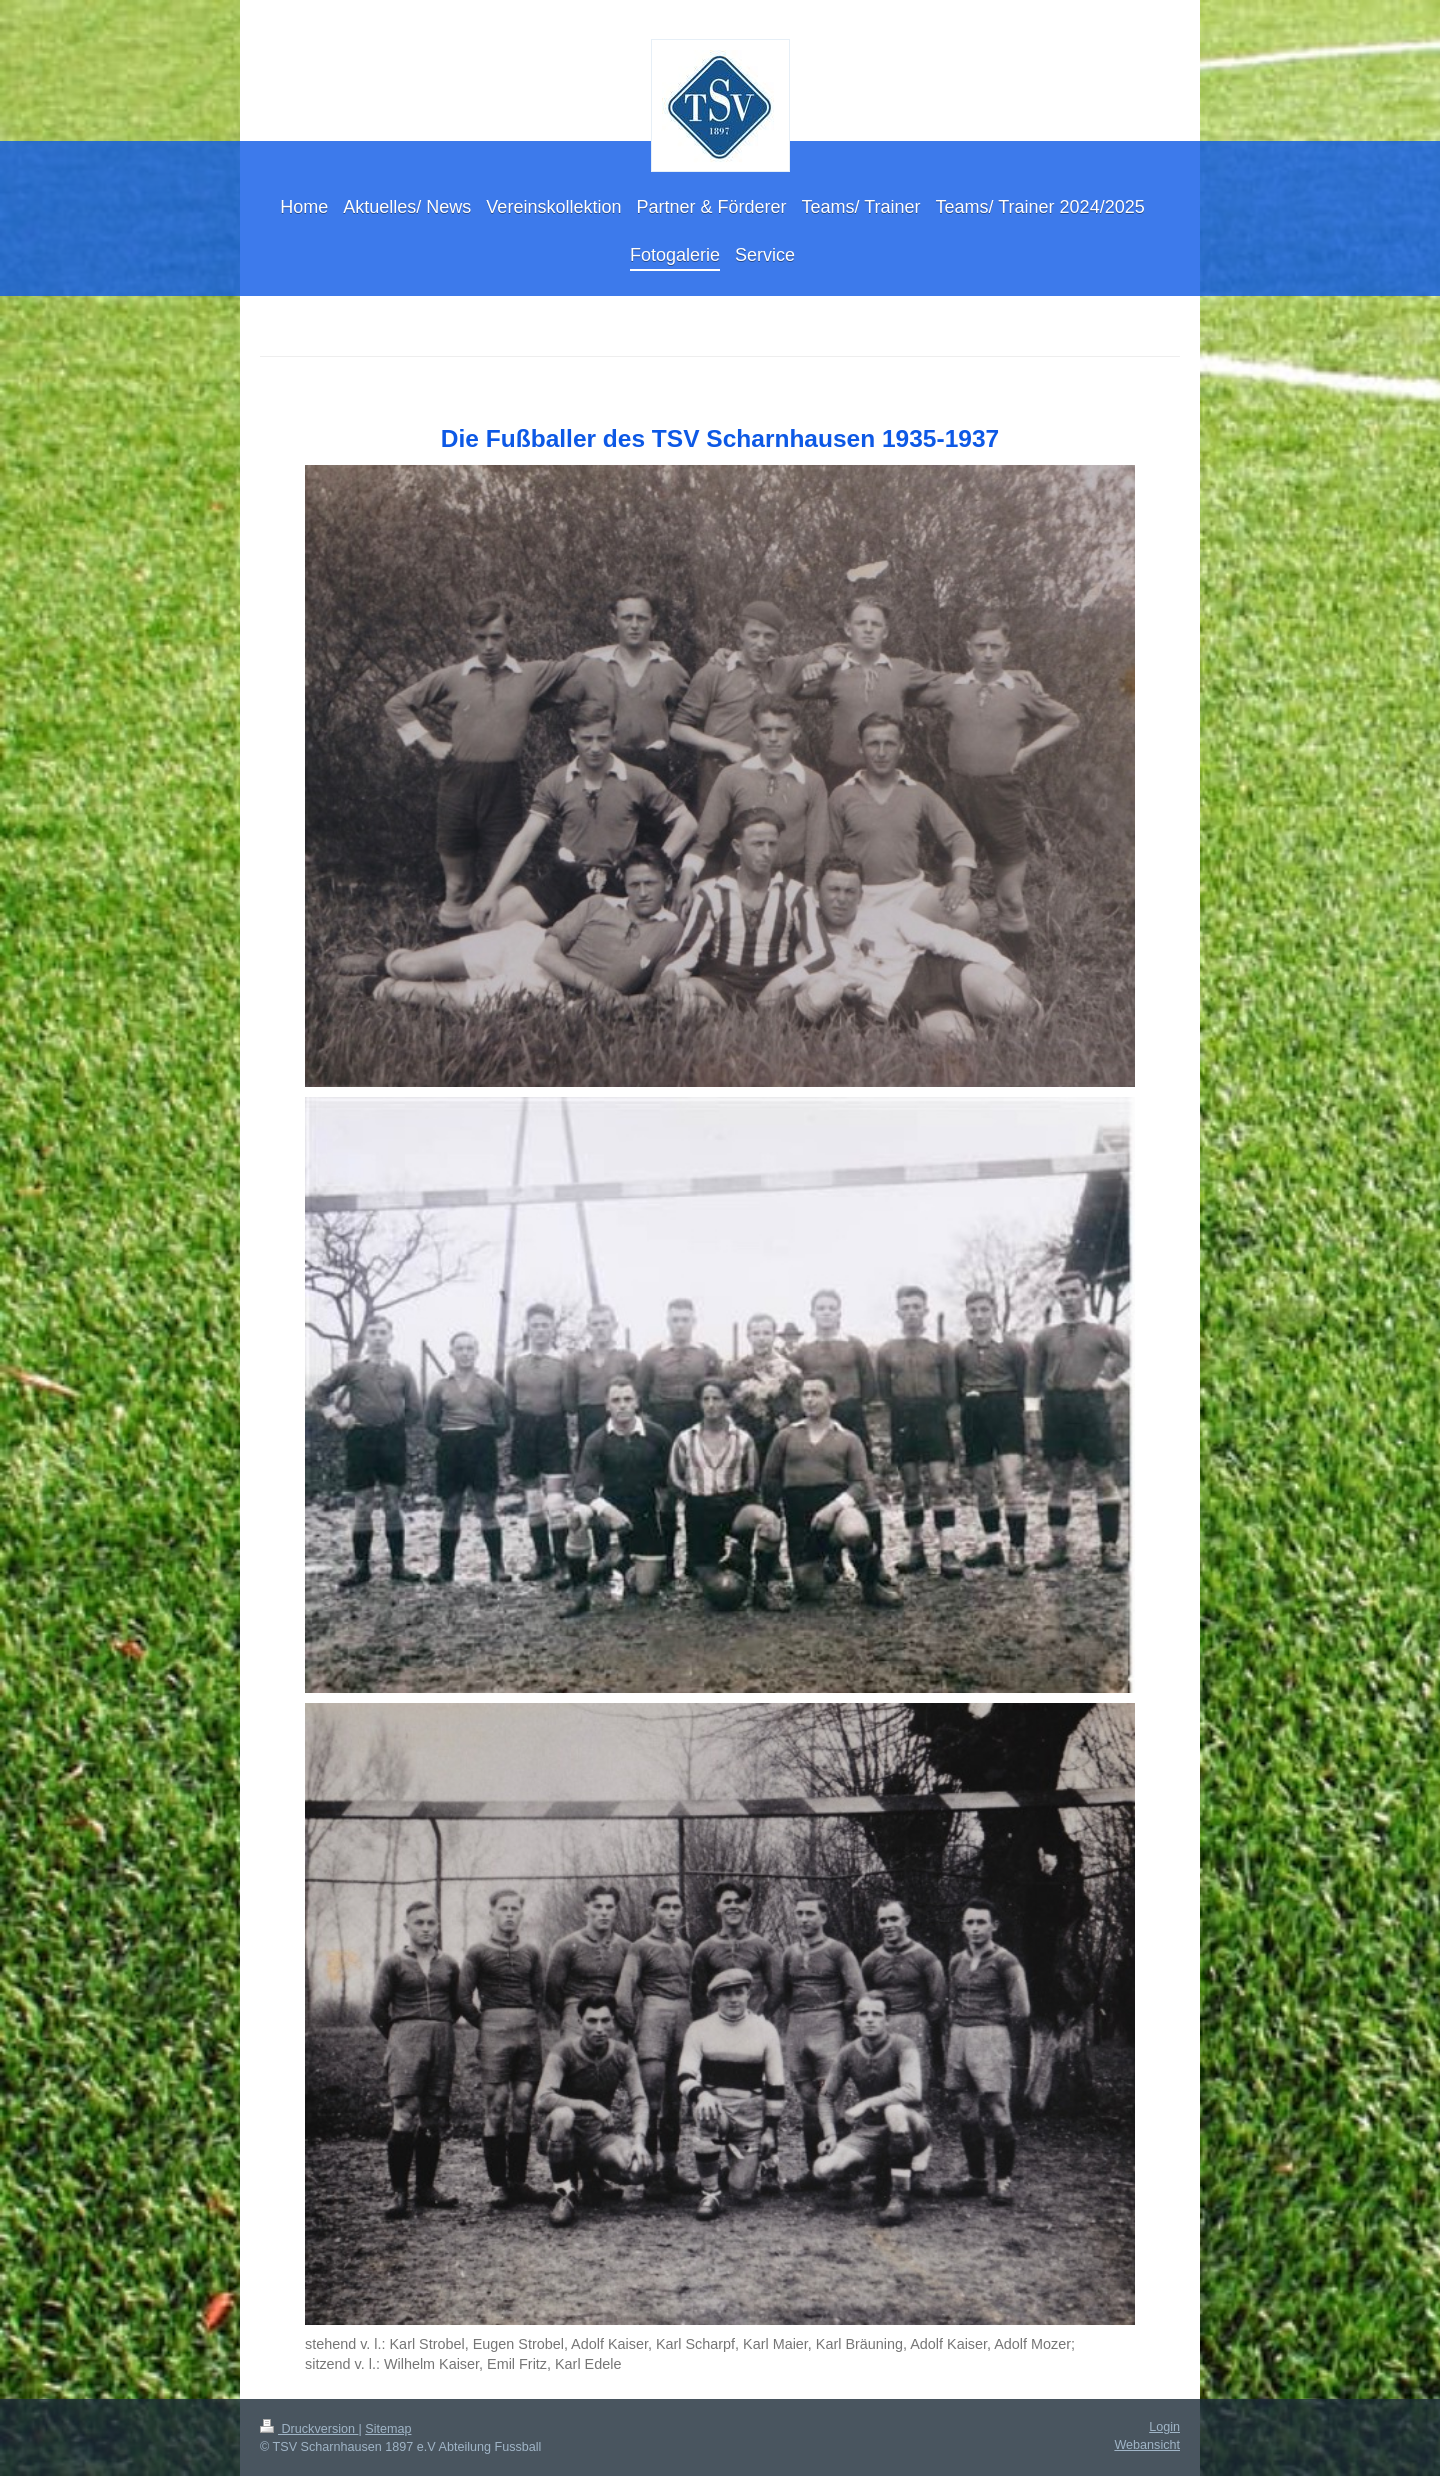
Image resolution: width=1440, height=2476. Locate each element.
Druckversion (309, 2429)
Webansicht (1147, 2445)
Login (1164, 2427)
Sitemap (388, 2429)
